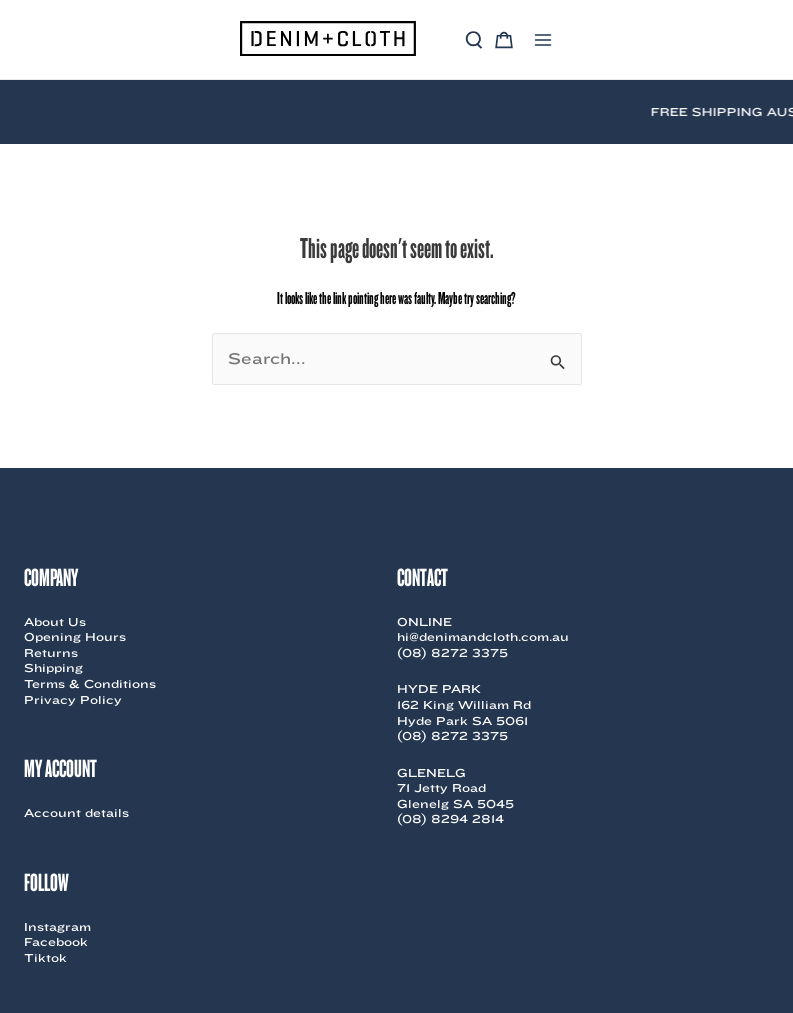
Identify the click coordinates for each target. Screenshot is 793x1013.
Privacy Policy (73, 699)
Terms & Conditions (90, 683)
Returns (51, 652)
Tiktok (45, 957)
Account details (76, 812)
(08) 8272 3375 (452, 652)
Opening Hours (75, 636)
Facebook (56, 941)
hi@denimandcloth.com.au (483, 636)
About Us (55, 621)
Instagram (57, 926)
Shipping (53, 667)
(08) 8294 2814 (450, 818)
